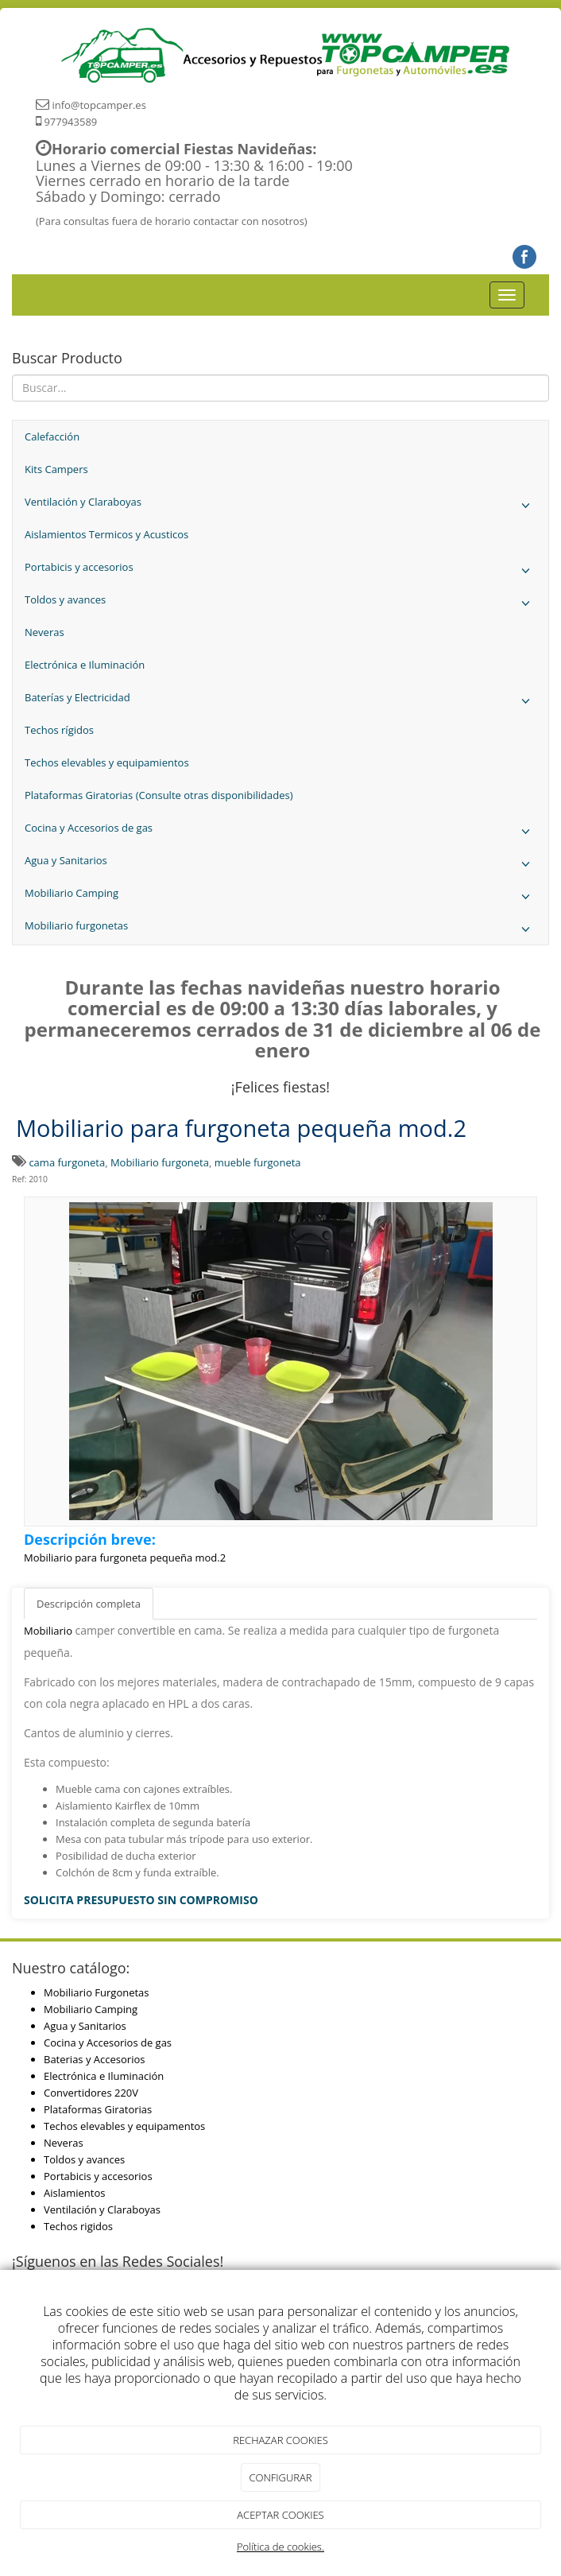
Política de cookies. (280, 2546)
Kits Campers (56, 469)
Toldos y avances (280, 604)
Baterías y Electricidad (280, 701)
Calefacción (52, 436)
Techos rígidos (59, 730)
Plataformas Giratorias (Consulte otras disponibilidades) (159, 795)
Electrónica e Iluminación (85, 665)
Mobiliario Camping (280, 897)
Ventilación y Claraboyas (280, 506)
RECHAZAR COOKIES (280, 2440)
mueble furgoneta (258, 1162)
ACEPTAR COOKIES (280, 2515)
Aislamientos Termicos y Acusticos (106, 534)
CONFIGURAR (280, 2477)
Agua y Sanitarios (280, 864)
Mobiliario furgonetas (280, 930)
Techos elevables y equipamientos (107, 762)
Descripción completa (89, 1603)
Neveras (44, 632)
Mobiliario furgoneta (159, 1162)
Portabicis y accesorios (280, 571)
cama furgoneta (67, 1162)
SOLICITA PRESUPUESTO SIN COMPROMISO (141, 1899)
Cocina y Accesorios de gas (280, 832)
